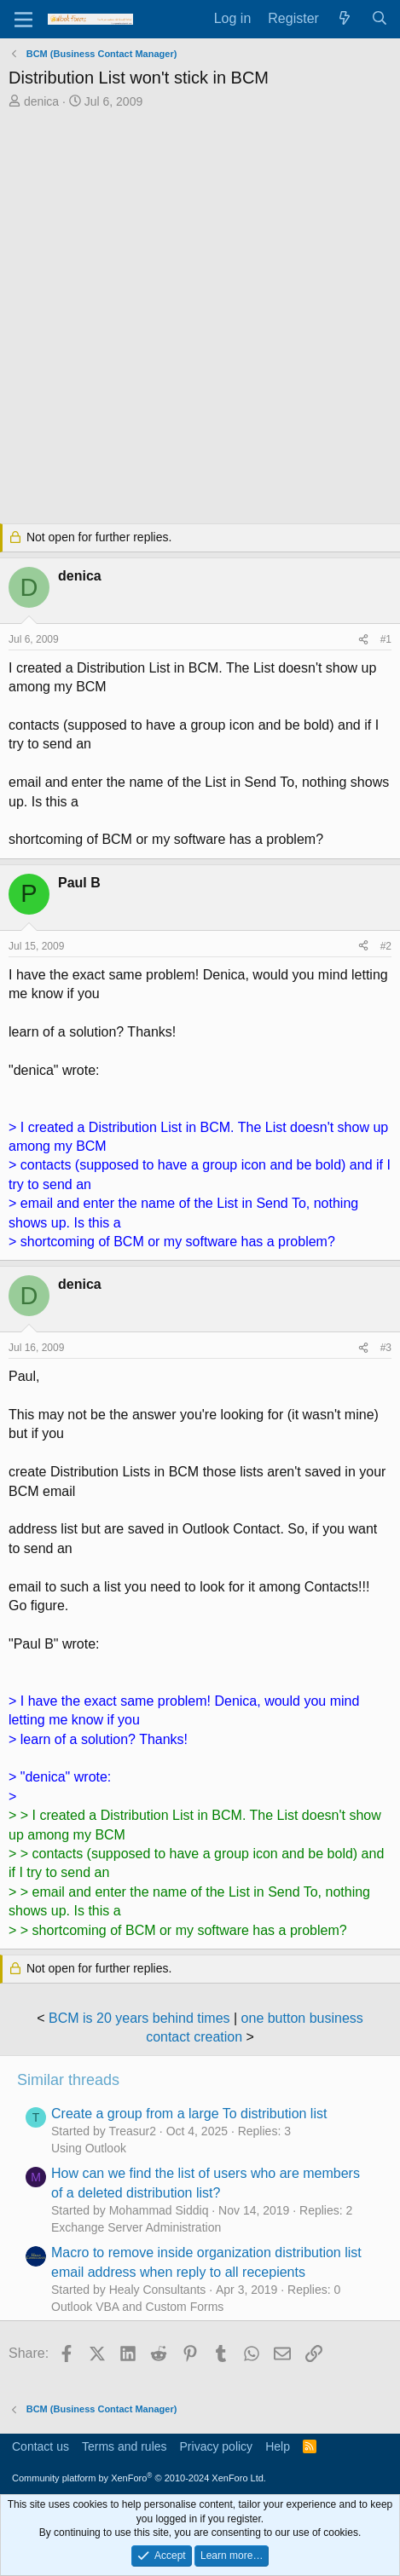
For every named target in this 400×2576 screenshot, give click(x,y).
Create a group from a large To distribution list (189, 2113)
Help (277, 2446)
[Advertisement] (200, 318)
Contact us (40, 2446)
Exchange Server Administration (136, 2227)
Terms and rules (124, 2446)
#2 (385, 946)
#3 (385, 1348)
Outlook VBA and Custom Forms (137, 2306)
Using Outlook (88, 2148)
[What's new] (345, 19)
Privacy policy (216, 2446)
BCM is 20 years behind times (139, 2018)
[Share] (363, 640)
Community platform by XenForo (139, 2478)
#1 (385, 639)
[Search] (379, 19)
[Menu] (23, 20)
